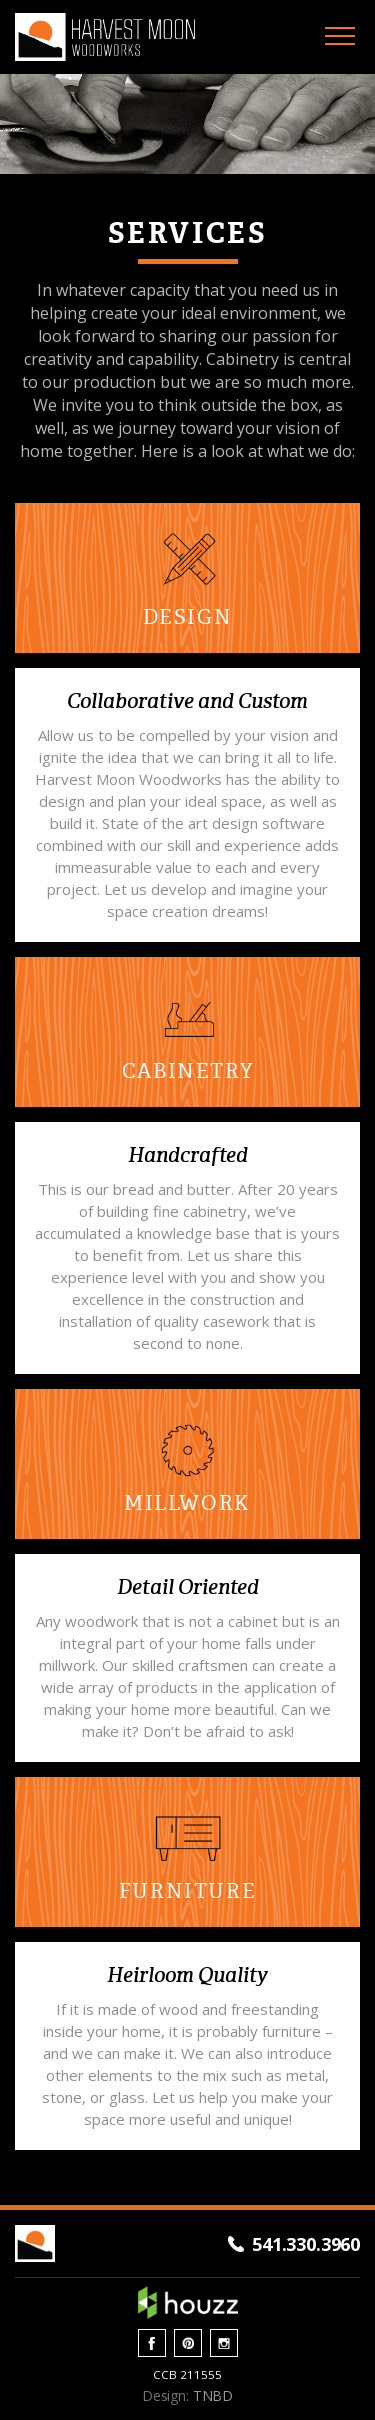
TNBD (213, 2395)
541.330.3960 (306, 2244)
